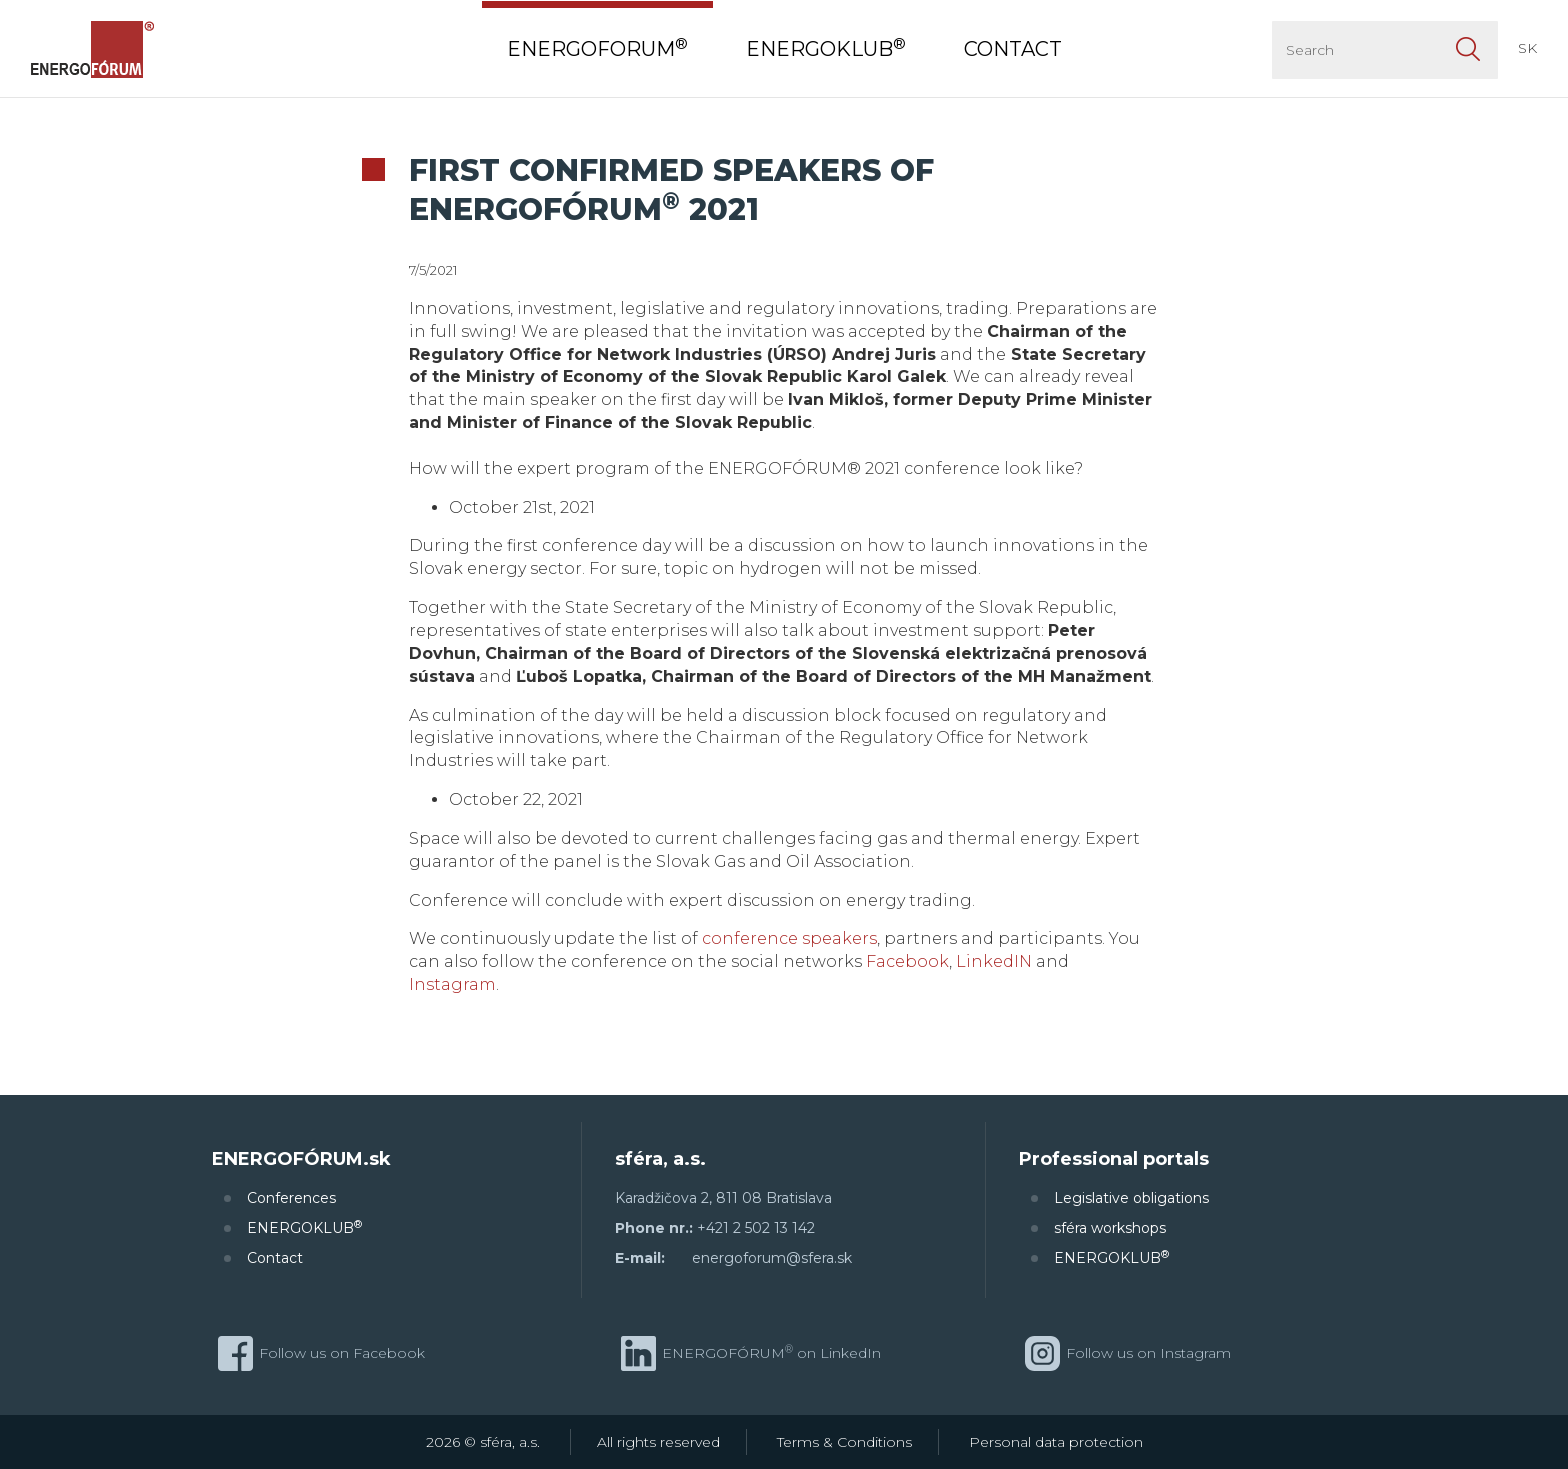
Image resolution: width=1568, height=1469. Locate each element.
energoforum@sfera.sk (772, 1258)
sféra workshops (1110, 1228)
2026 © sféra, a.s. (483, 1442)
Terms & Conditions (844, 1442)
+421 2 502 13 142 (756, 1228)
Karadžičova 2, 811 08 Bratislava (723, 1198)
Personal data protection (1056, 1442)
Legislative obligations (1131, 1198)
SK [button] (1527, 48)
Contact (275, 1258)
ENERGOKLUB (304, 1227)
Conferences (291, 1198)
